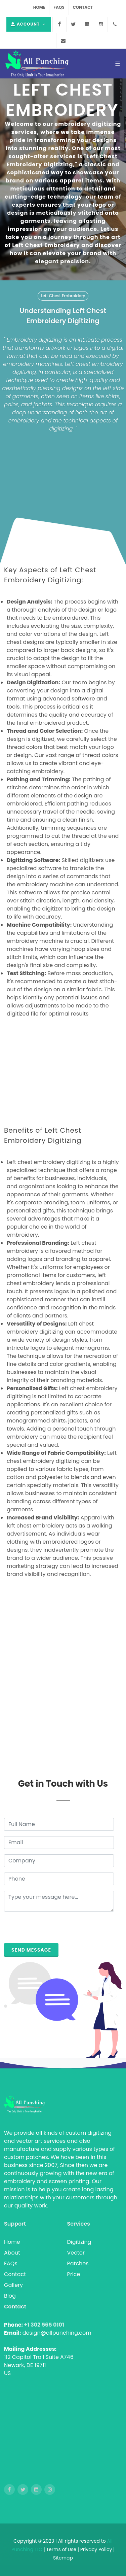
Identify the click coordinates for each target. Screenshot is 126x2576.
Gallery (13, 2285)
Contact (83, 7)
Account (28, 24)
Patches (78, 2263)
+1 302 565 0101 (44, 2325)
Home (39, 7)
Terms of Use (61, 2549)
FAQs (58, 7)
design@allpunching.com (57, 2333)
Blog (10, 2296)
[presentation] (55, 1930)
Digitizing (79, 2242)
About (12, 2253)
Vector (76, 2253)
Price (73, 2274)
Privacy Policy (96, 2549)
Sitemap (63, 2557)
